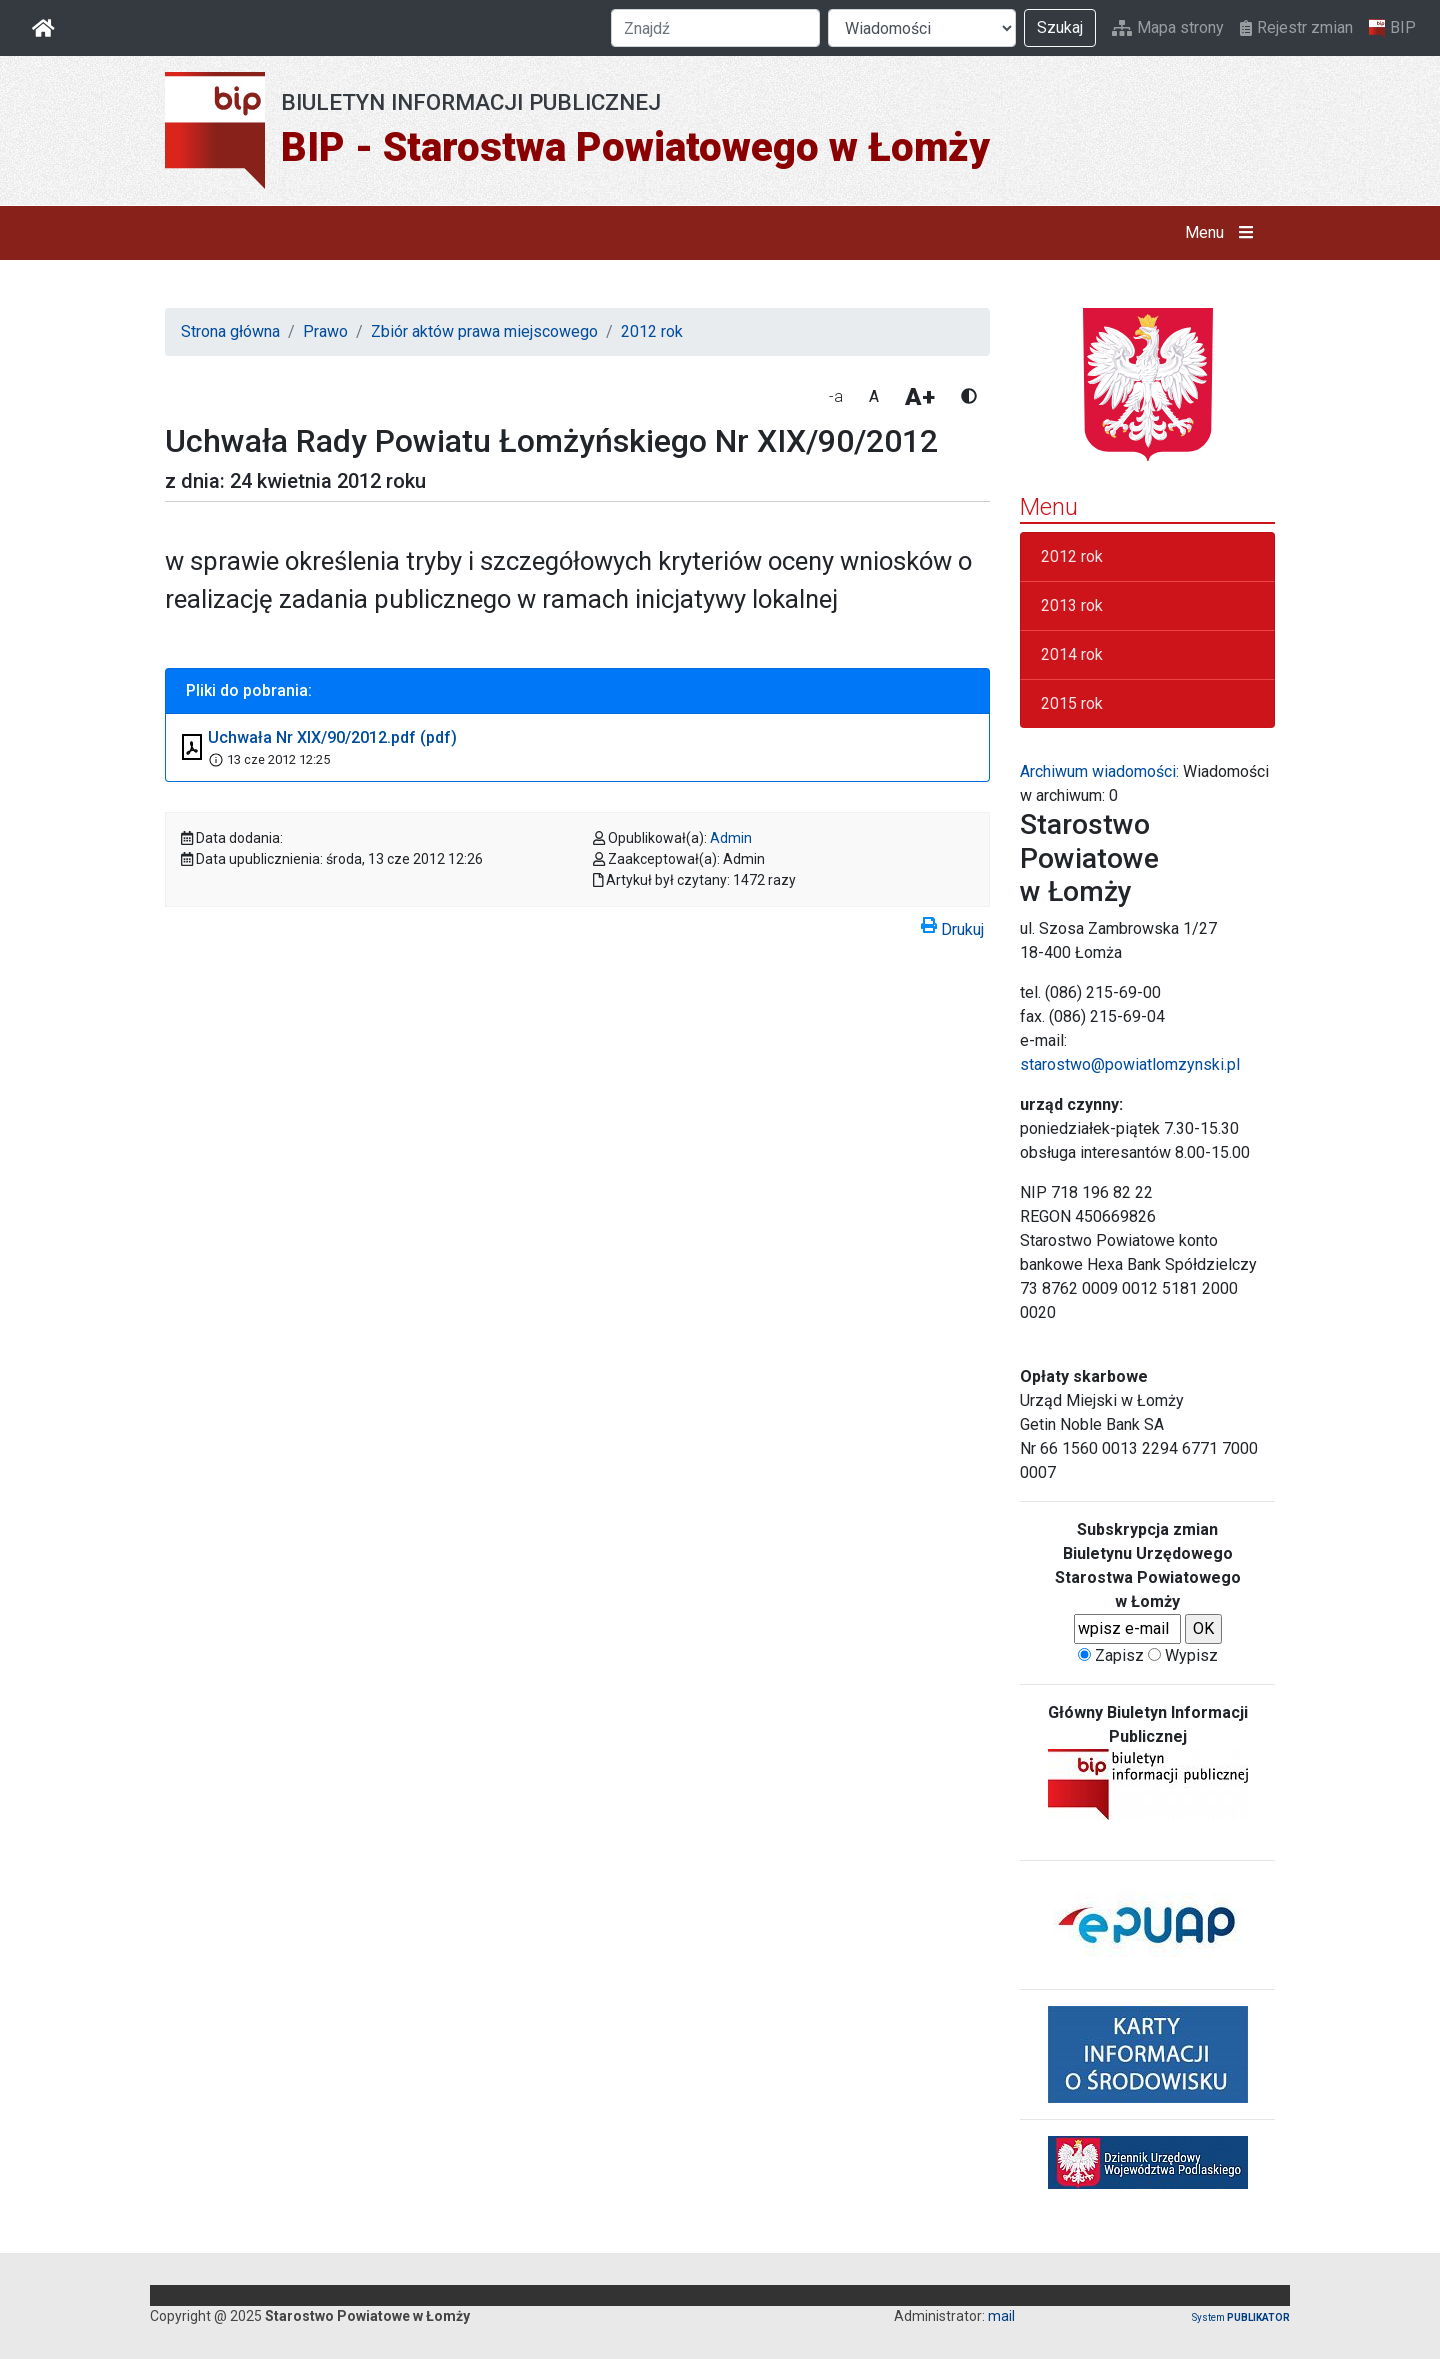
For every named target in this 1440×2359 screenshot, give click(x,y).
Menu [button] (1223, 233)
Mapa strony (1168, 27)
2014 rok (1072, 654)
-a (836, 396)
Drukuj (952, 926)
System (1241, 2317)
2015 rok (1072, 703)
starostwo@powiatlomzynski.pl (1130, 1064)
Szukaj (1060, 27)
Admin (731, 838)
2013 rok (1072, 605)
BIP (1392, 28)
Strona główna (230, 331)
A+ (920, 397)
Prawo (325, 331)
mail (1001, 2316)
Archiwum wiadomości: (1099, 771)
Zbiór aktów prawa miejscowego (484, 331)
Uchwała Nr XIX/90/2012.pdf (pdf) (332, 737)
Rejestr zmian (1296, 27)
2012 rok (652, 331)
